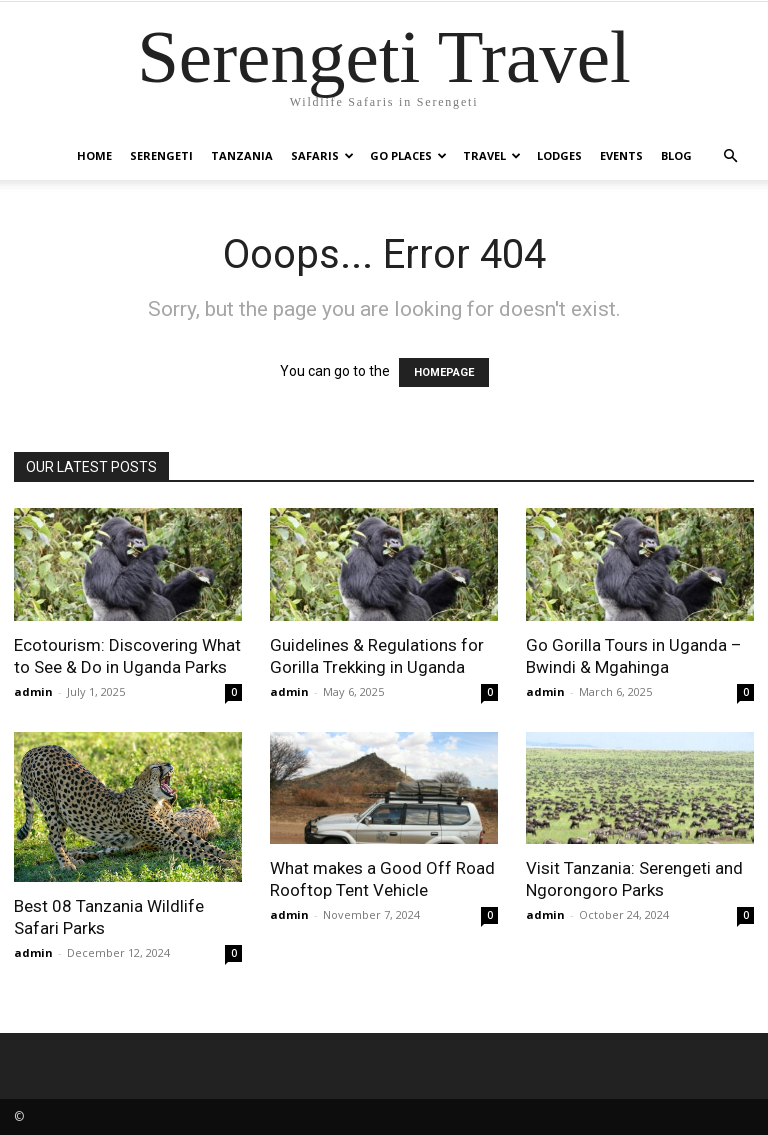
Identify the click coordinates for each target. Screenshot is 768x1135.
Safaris (322, 155)
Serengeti (161, 155)
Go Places (408, 155)
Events (621, 155)
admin (33, 691)
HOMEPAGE (444, 372)
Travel (492, 155)
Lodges (559, 155)
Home (94, 155)
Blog (676, 155)
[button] (730, 156)
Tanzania (242, 155)
